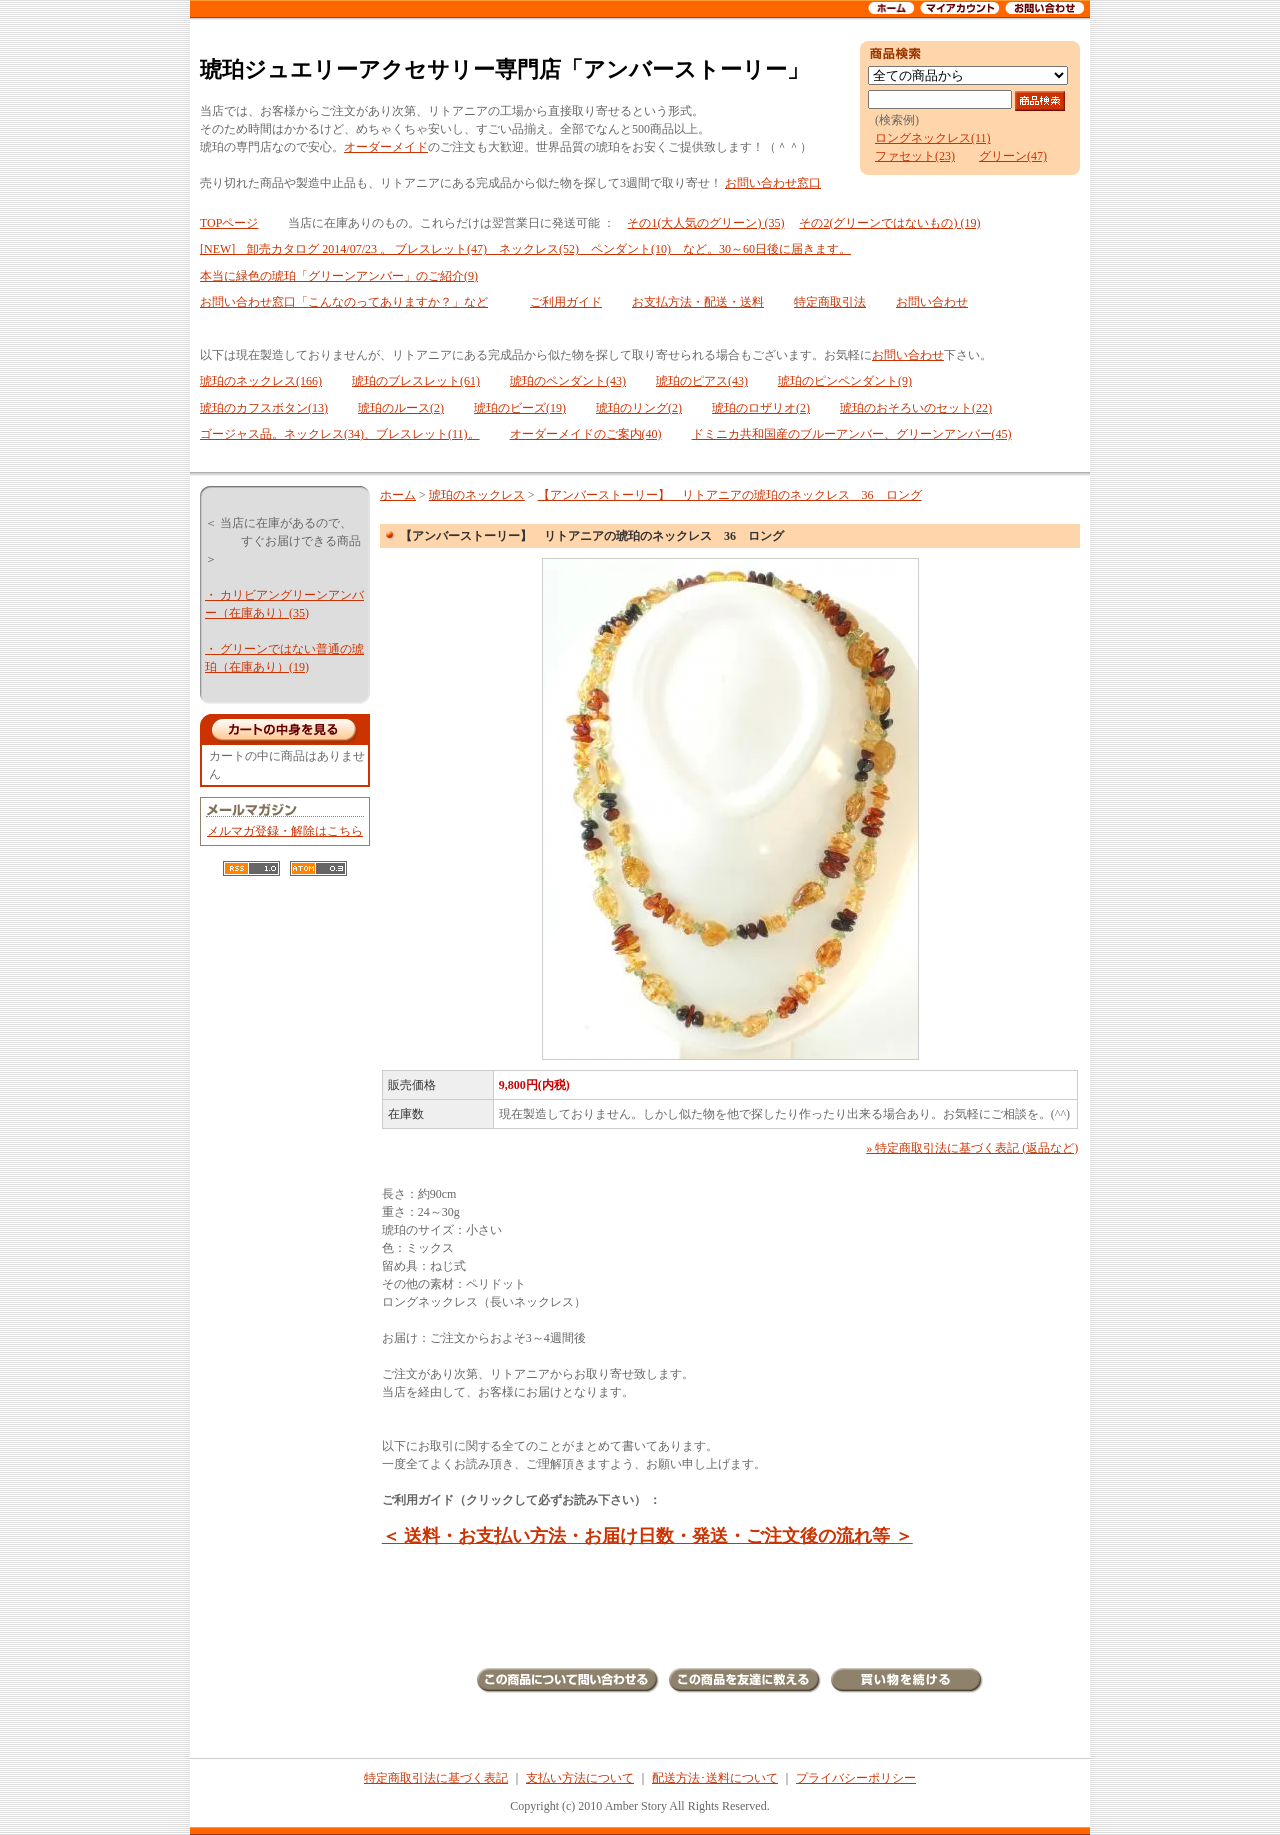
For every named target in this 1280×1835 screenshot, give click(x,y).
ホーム (398, 495)
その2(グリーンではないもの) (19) (889, 223)
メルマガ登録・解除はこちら (285, 831)
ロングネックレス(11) (933, 138)
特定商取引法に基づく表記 (436, 1778)
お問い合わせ (932, 302)
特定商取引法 (830, 302)
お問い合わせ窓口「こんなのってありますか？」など (344, 302)
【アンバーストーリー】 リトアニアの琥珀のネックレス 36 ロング (730, 495)
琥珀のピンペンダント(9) (845, 381)
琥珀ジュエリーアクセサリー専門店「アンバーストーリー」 (504, 69)
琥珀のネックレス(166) (261, 381)
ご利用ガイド (566, 302)
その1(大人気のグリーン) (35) (705, 223)
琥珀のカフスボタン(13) (264, 408)
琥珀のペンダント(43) (568, 381)
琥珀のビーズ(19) (520, 408)
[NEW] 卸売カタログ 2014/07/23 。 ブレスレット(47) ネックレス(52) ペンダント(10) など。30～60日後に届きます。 (525, 249)
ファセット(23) (915, 156)
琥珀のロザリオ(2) (761, 408)
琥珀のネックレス (477, 495)
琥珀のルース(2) (401, 408)
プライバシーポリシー (856, 1778)
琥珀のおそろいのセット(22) (916, 408)
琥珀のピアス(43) (702, 381)
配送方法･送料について (715, 1778)
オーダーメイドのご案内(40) (586, 434)
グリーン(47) (1013, 156)
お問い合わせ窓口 (773, 183)
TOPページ (229, 223)
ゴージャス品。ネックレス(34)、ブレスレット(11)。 (340, 434)
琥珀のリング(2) (639, 408)
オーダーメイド (386, 147)
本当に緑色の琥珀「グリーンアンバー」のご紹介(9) (339, 276)
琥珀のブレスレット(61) (416, 381)
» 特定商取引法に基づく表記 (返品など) (972, 1148)
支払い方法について (580, 1778)
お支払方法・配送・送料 (698, 302)
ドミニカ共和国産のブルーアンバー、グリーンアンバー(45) (852, 434)
